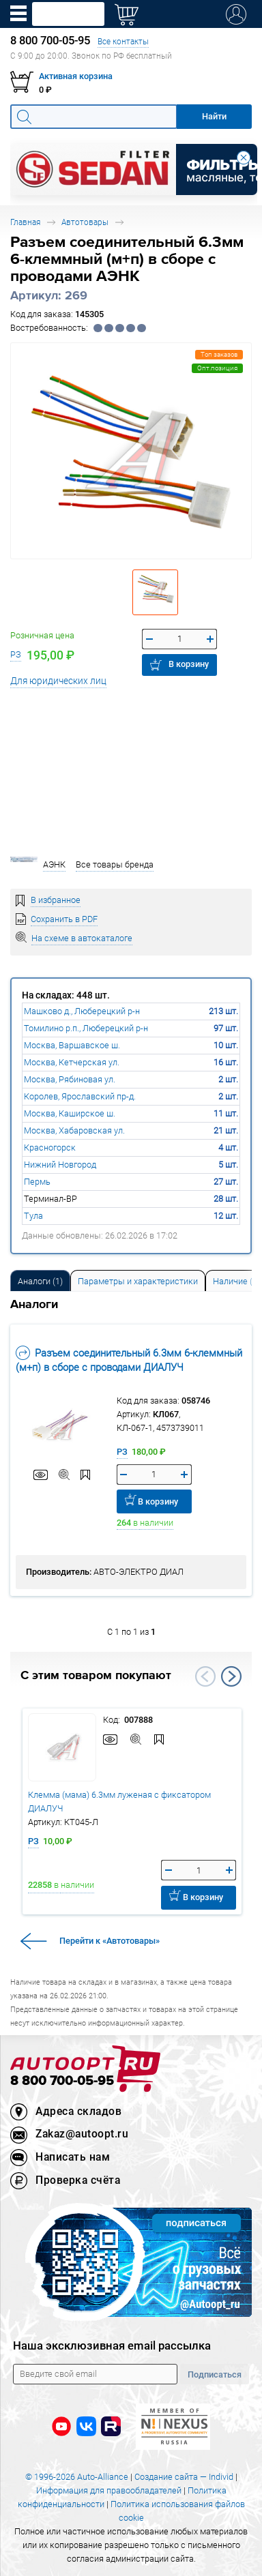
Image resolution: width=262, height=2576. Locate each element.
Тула (33, 1216)
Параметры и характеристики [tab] (138, 1281)
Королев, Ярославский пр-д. (80, 1096)
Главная (25, 222)
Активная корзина (76, 76)
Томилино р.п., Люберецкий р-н (86, 1028)
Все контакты (123, 41)
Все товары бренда (115, 864)
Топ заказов (219, 354)
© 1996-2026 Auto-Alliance (76, 2477)
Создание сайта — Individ (183, 2477)
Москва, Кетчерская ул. (71, 1062)
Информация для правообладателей (108, 2490)
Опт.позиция (217, 368)
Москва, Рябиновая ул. (69, 1079)
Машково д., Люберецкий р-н (82, 1011)
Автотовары (84, 222)
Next (231, 1676)
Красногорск (50, 1147)
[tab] (40, 1280)
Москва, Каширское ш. (69, 1113)
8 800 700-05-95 (62, 2081)
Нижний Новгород (60, 1164)
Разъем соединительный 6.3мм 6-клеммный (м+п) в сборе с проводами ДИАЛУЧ (129, 1360)
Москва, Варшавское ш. (72, 1045)
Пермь (37, 1181)
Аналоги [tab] (40, 1281)
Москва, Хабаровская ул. (74, 1130)
